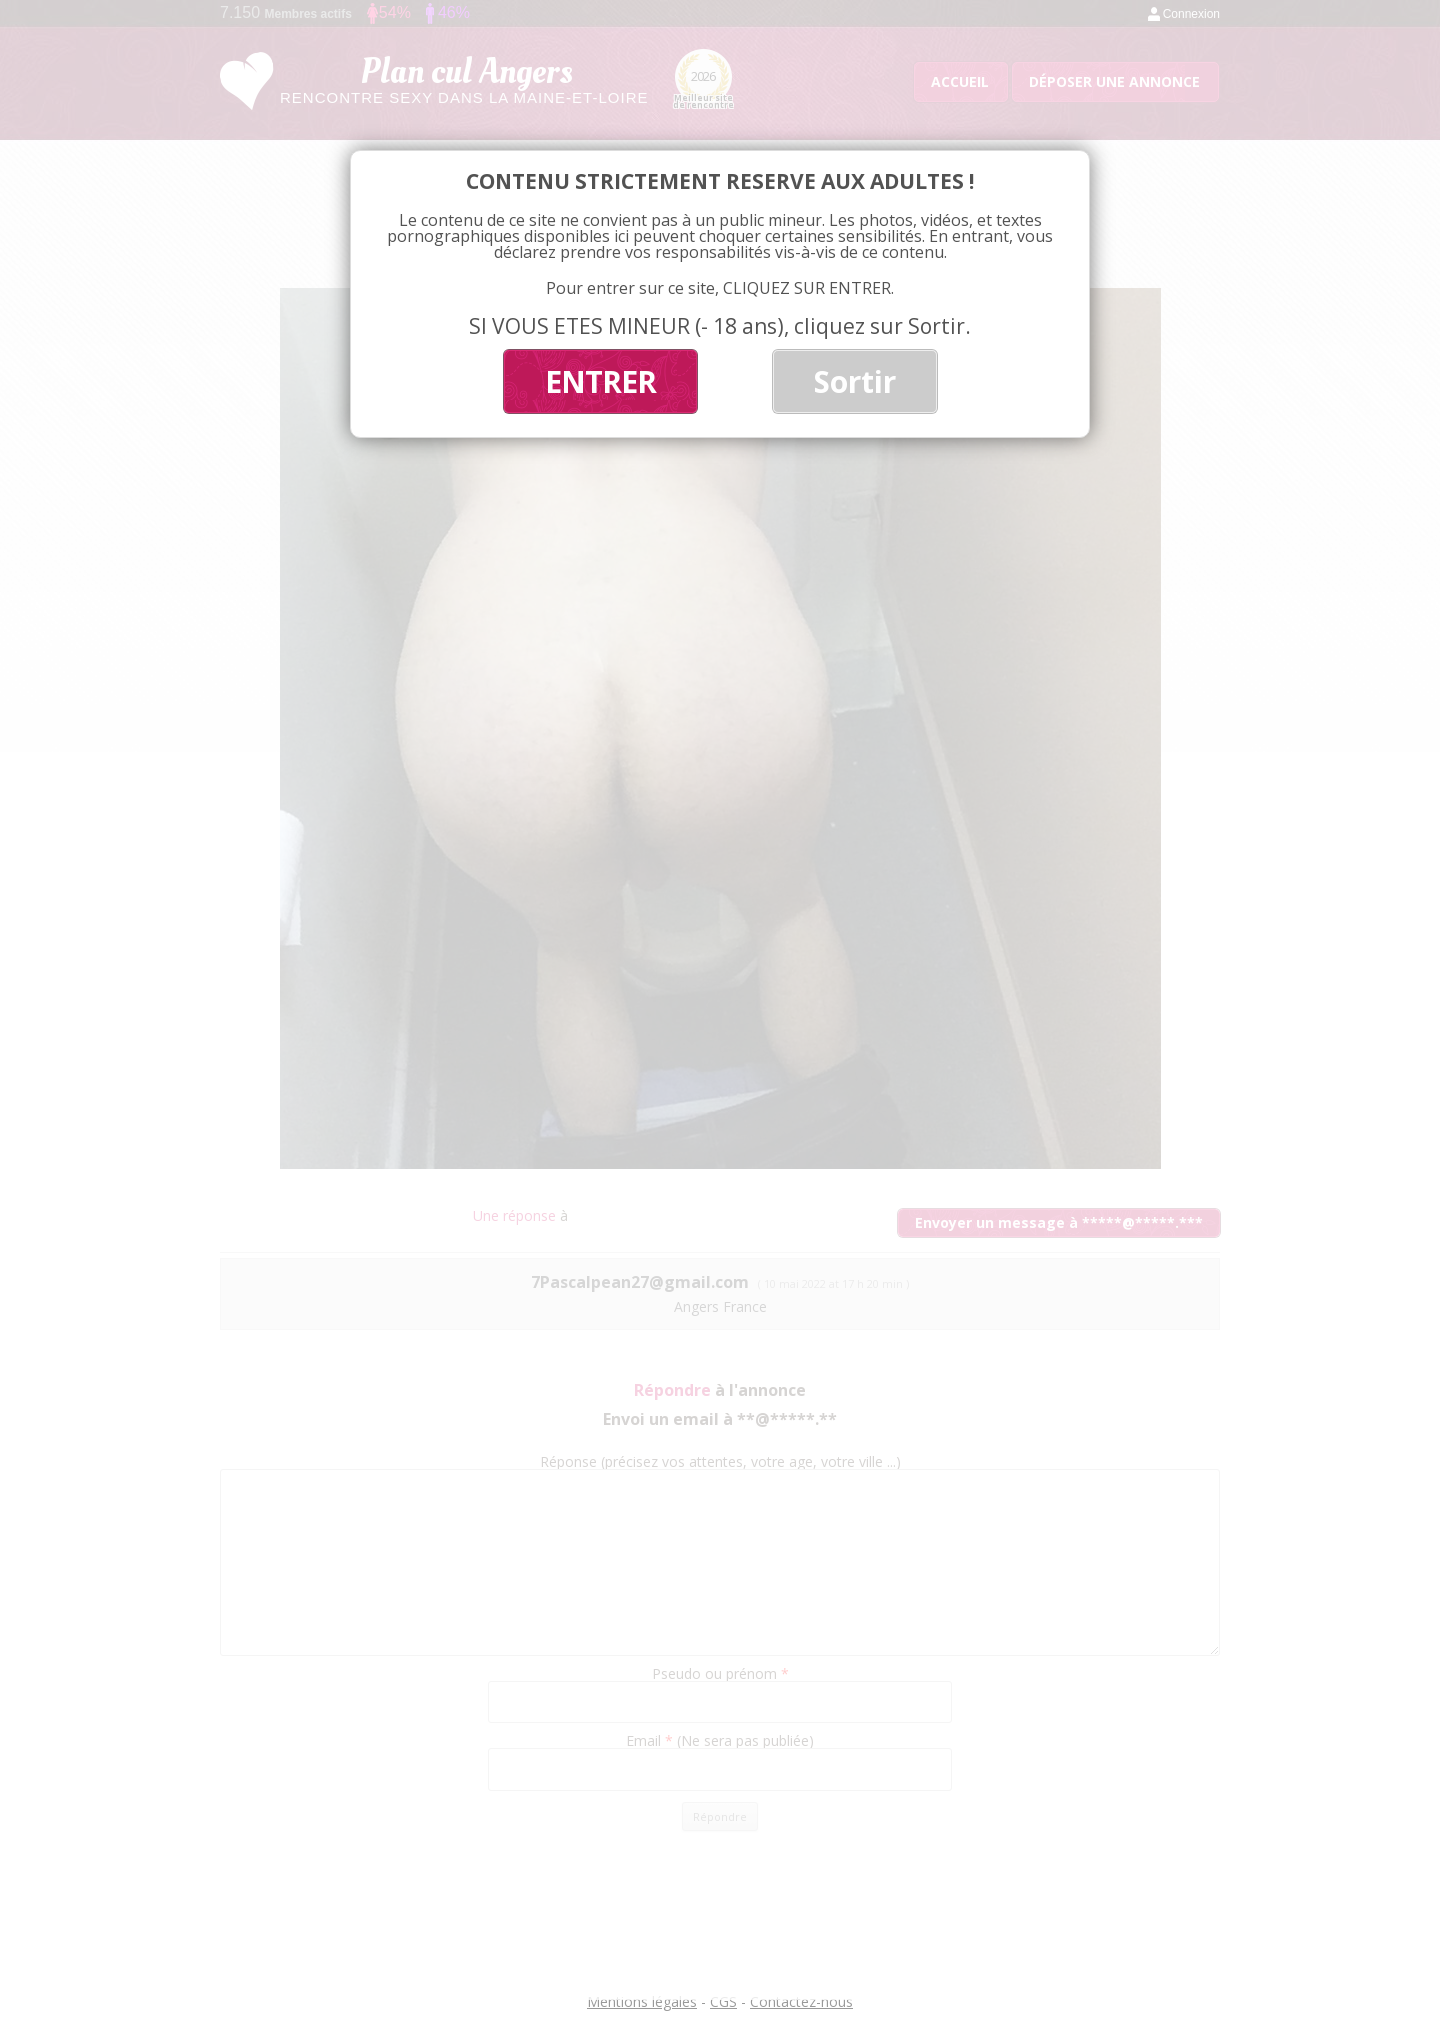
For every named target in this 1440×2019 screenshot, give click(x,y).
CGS (723, 2001)
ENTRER (600, 381)
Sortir (855, 381)
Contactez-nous (801, 2001)
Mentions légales (642, 2001)
